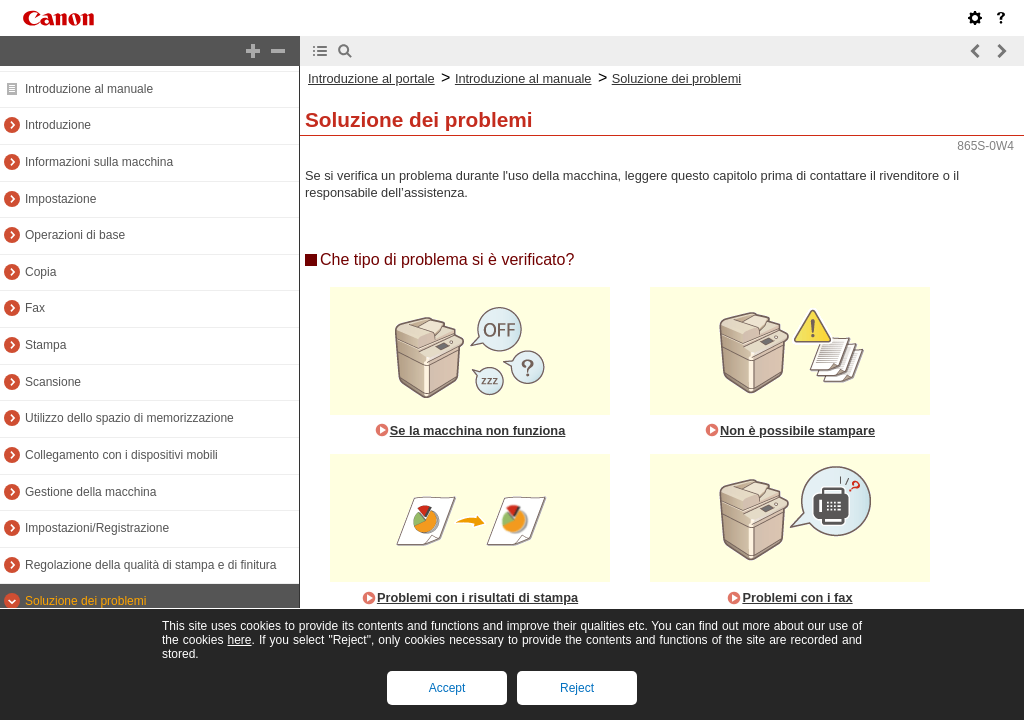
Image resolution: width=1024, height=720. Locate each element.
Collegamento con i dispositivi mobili (121, 455)
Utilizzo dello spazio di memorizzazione (129, 418)
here (239, 640)
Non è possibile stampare (797, 430)
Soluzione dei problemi (85, 601)
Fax (35, 308)
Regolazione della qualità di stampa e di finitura (151, 565)
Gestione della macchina (90, 492)
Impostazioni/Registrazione (97, 528)
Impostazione (60, 199)
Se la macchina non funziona (478, 430)
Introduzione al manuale (89, 89)
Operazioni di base (75, 235)
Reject (577, 688)
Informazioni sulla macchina (99, 162)
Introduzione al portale (371, 78)
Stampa (45, 345)
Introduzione (58, 125)
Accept (447, 688)
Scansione (53, 382)
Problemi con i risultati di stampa (477, 597)
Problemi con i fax (797, 597)
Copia (40, 272)
